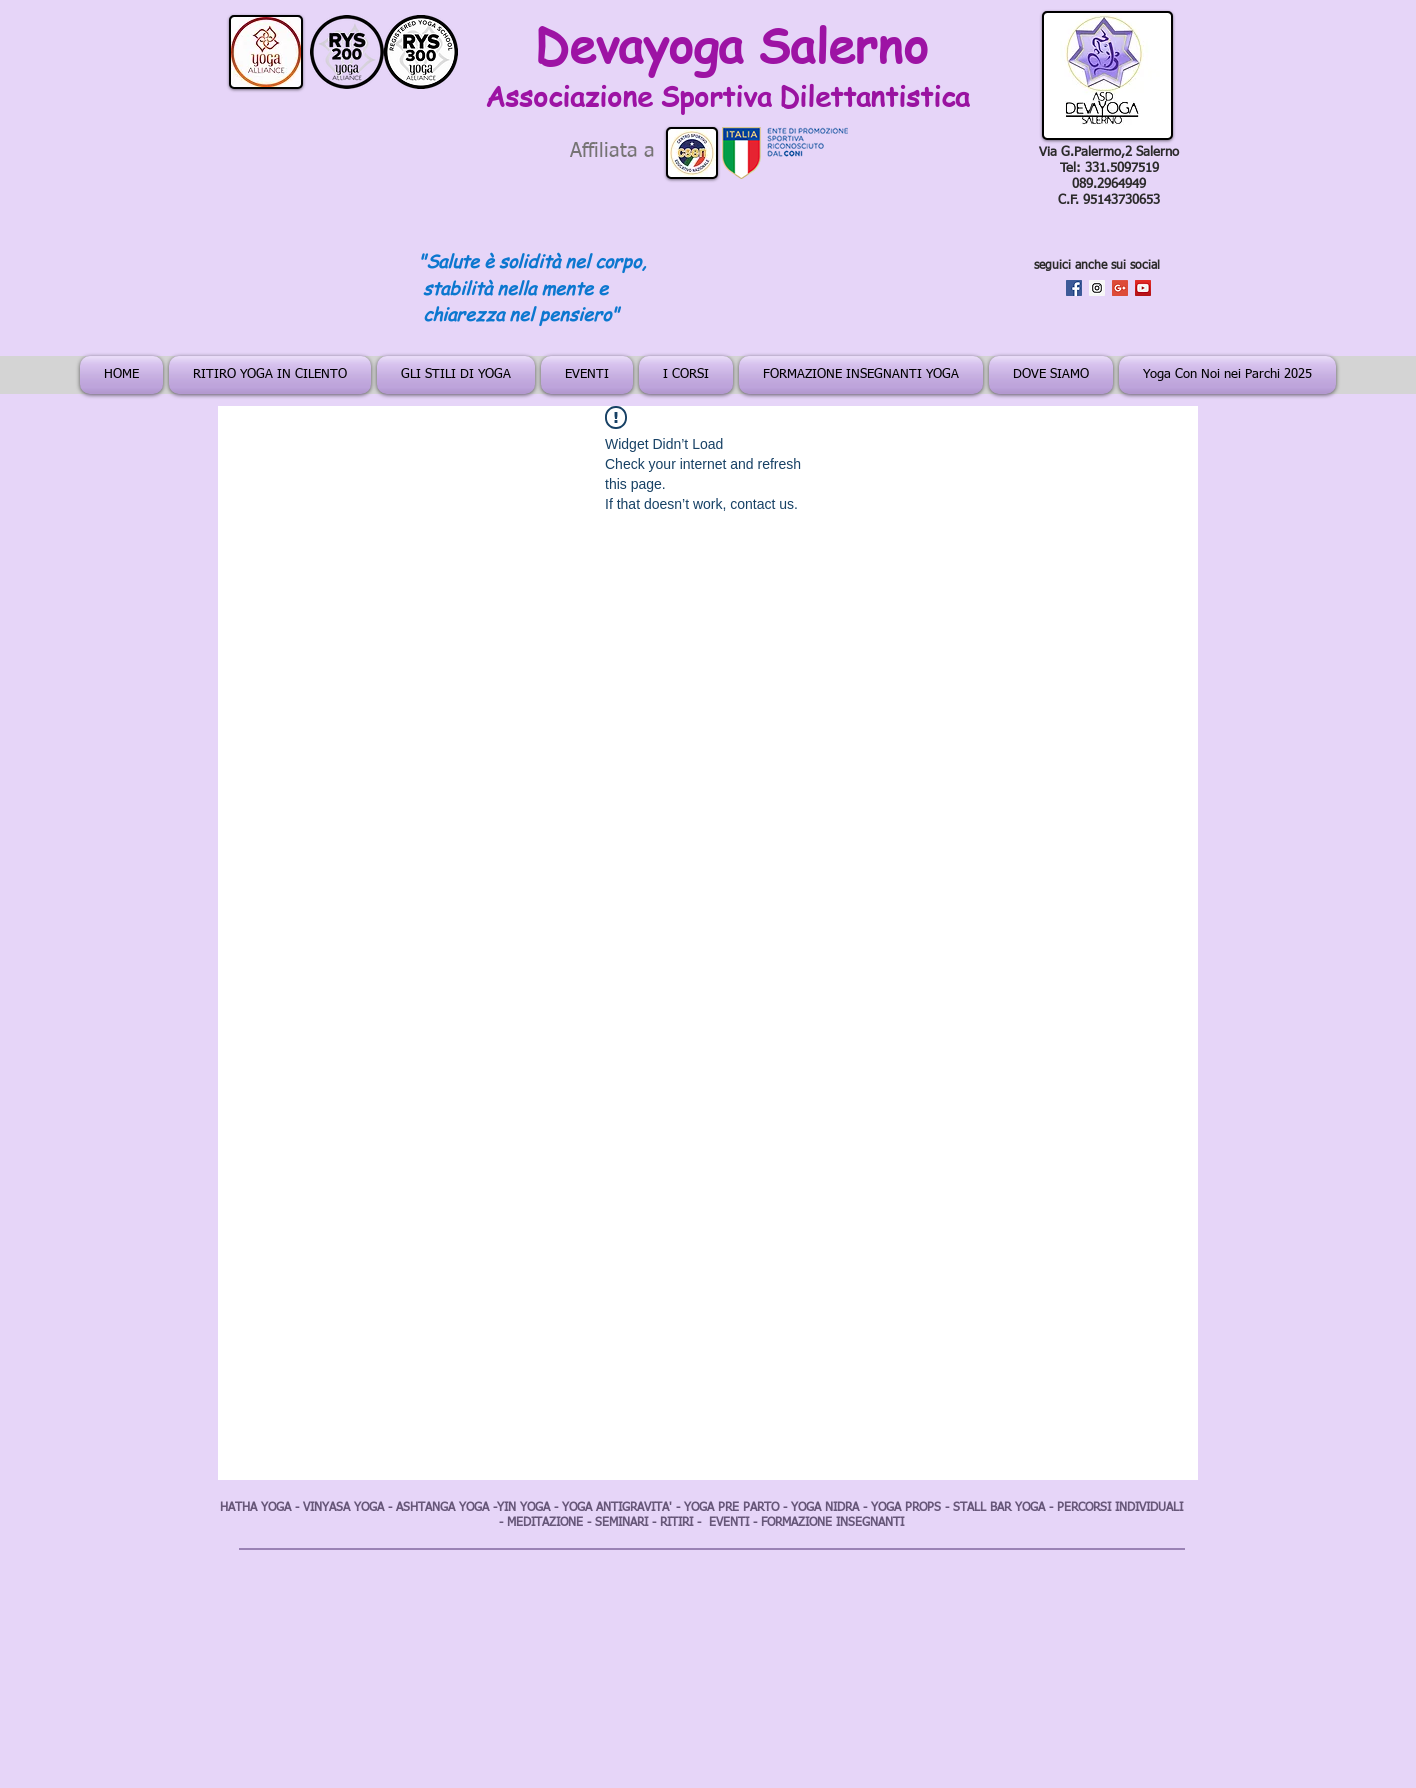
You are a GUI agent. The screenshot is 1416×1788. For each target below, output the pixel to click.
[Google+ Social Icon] (1120, 288)
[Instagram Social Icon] (1097, 288)
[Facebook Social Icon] (1074, 288)
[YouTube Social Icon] (1143, 288)
